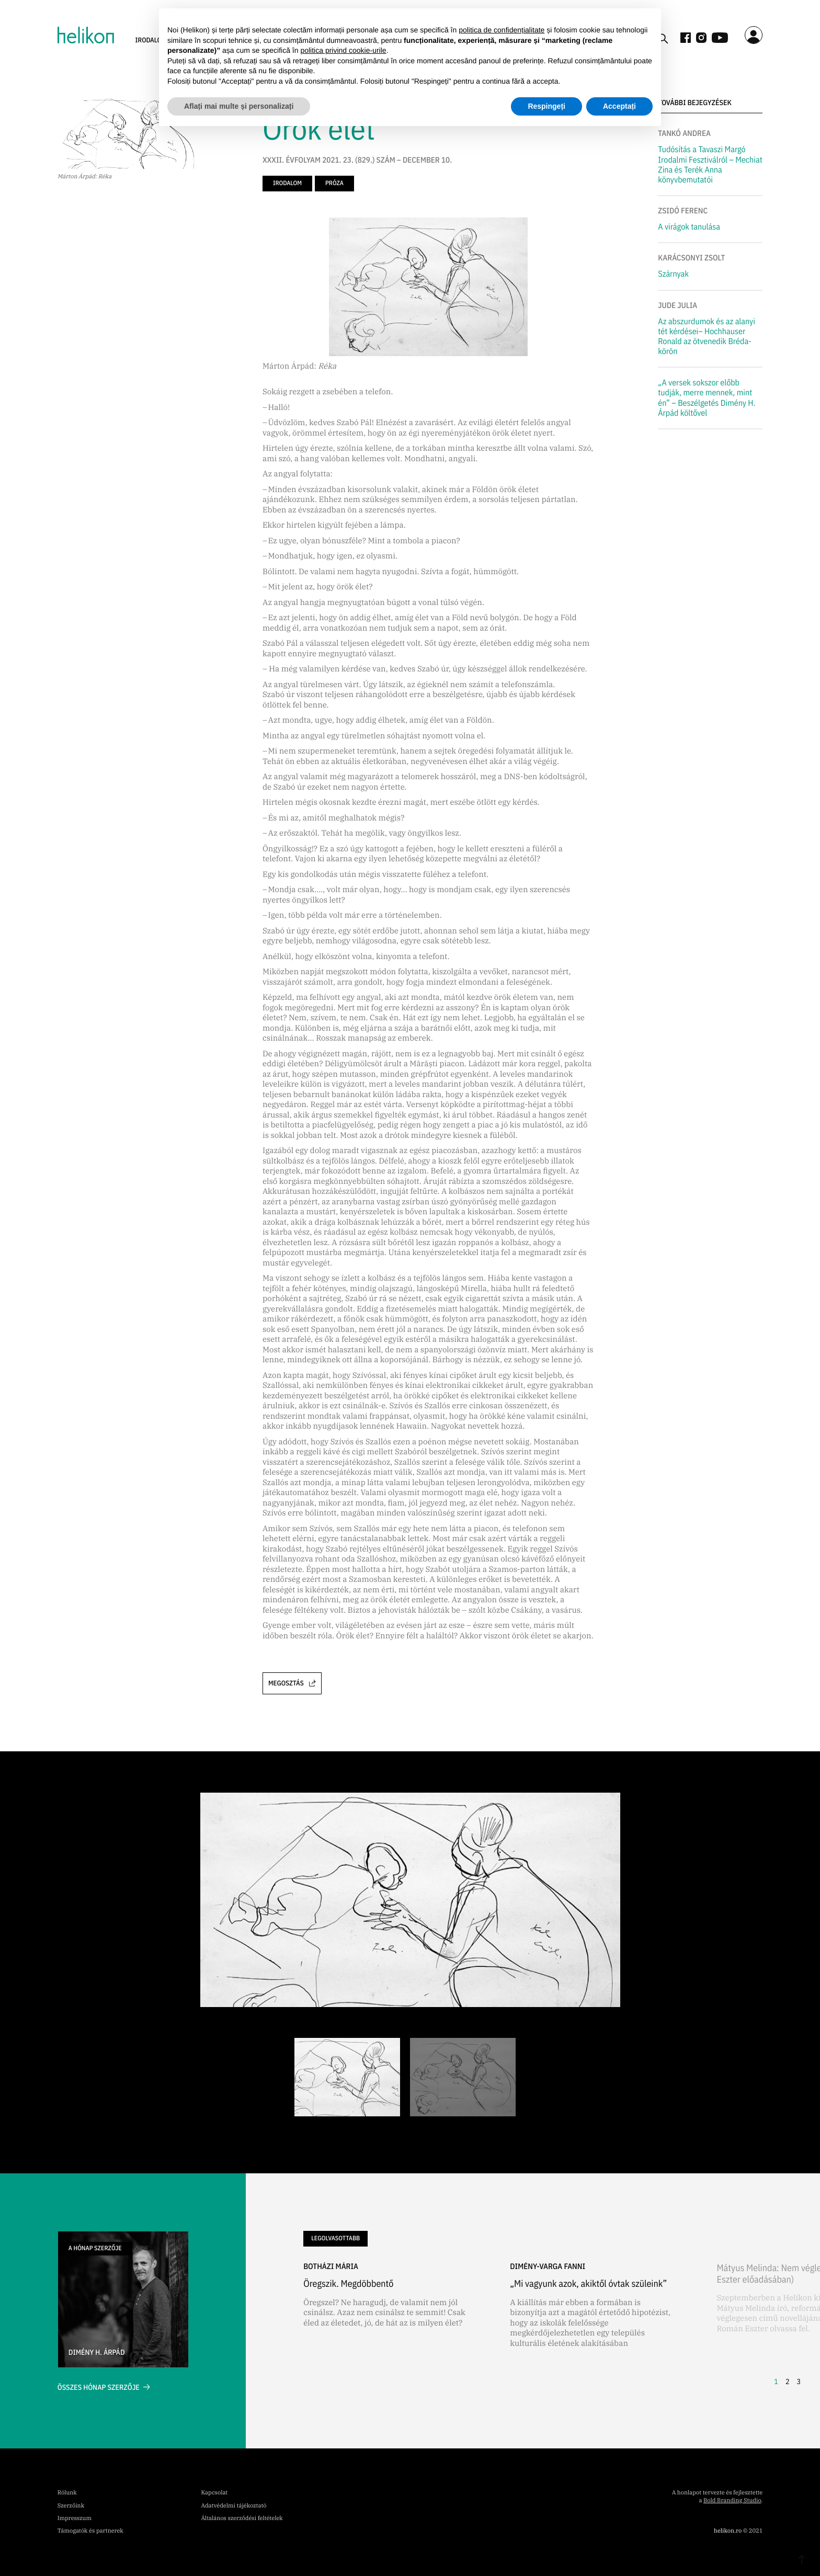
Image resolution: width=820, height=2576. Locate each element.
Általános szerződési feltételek (241, 2518)
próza (334, 183)
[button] (768, 2316)
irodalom (287, 183)
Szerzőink (71, 2506)
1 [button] (776, 2381)
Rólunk (67, 2493)
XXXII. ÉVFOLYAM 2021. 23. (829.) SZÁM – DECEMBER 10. (357, 160)
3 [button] (798, 2381)
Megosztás (292, 1683)
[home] (86, 35)
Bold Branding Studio (732, 2500)
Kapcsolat (214, 2493)
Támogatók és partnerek (90, 2531)
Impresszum (75, 2518)
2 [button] (787, 2381)
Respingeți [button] (546, 106)
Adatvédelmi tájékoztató (233, 2506)
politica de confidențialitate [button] (501, 30)
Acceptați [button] (619, 106)
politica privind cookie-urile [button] (343, 50)
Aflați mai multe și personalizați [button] (238, 106)
